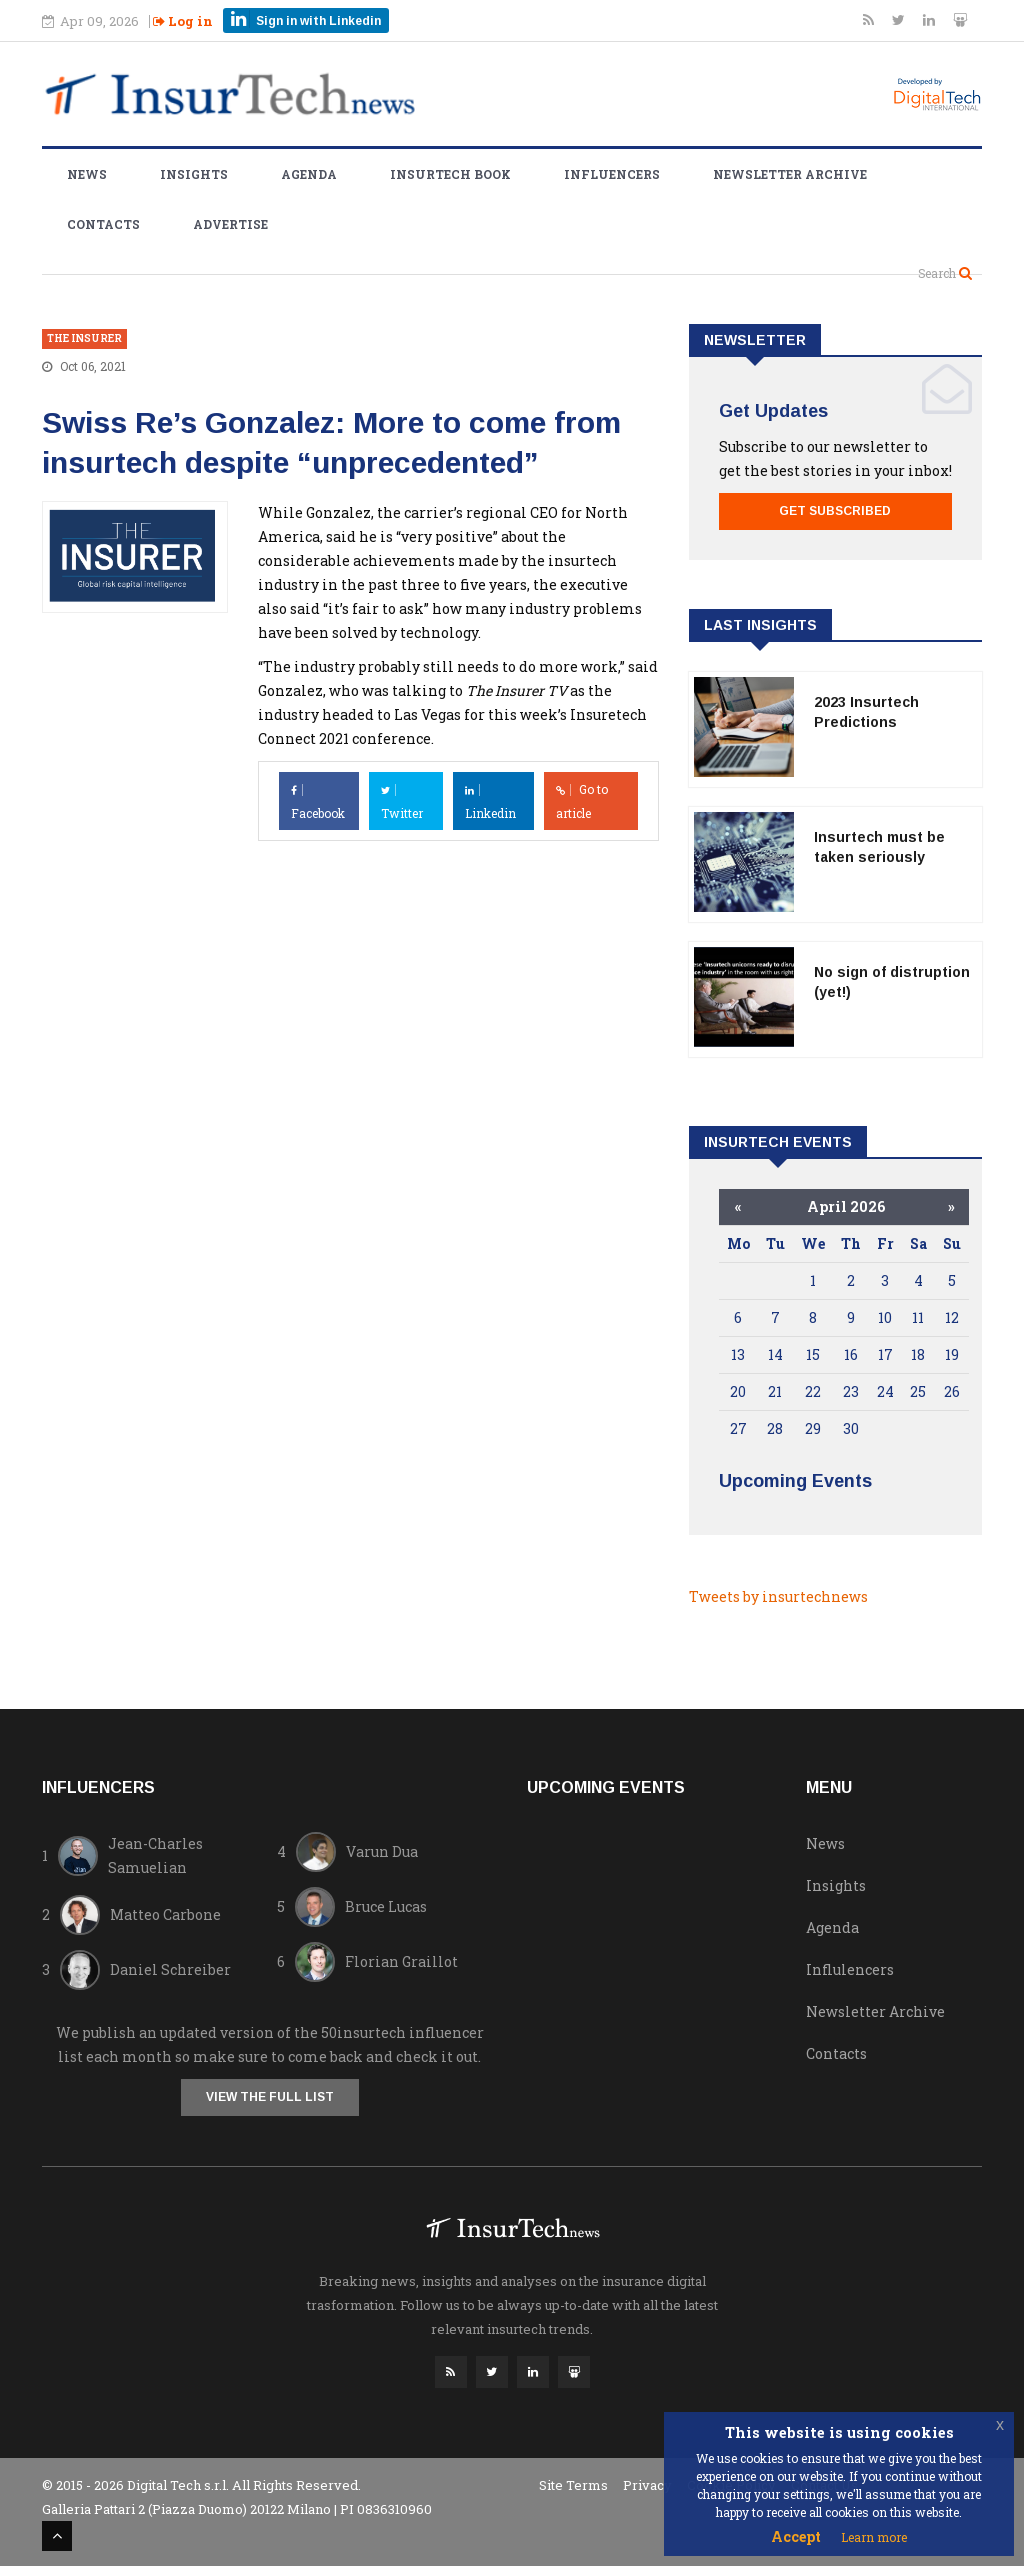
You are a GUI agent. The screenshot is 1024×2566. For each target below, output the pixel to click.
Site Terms (573, 2485)
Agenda (309, 174)
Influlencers (850, 1969)
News (87, 174)
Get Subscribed (835, 511)
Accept (796, 2536)
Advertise (230, 224)
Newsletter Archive (790, 174)
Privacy (647, 2485)
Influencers (612, 174)
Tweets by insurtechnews (778, 1596)
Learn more (874, 2537)
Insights (194, 174)
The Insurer (84, 338)
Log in (183, 21)
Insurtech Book (450, 174)
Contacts (103, 224)
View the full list (270, 2097)
